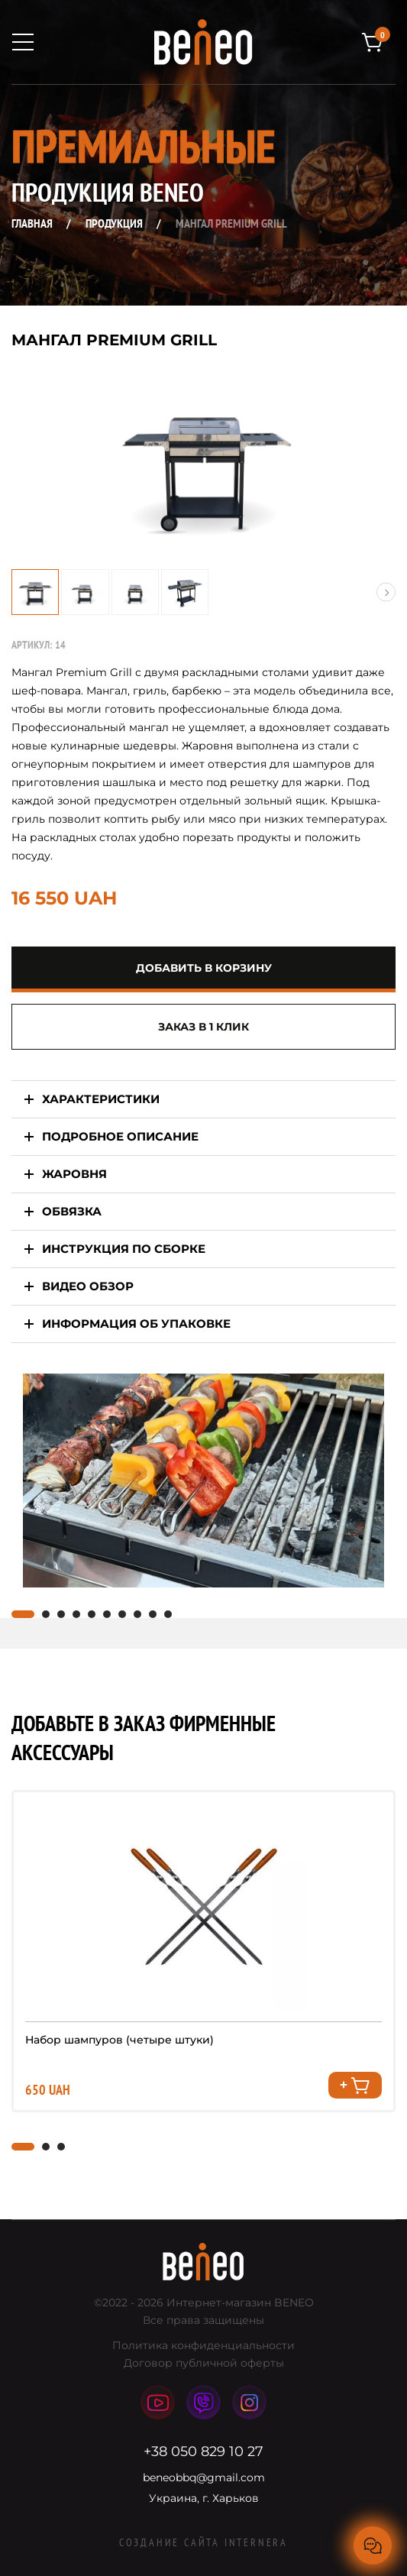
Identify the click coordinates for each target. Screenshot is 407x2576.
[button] (386, 592)
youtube (158, 2402)
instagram (250, 2402)
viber (203, 2402)
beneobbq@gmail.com (204, 2477)
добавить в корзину (204, 968)
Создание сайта (203, 2542)
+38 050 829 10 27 (203, 2451)
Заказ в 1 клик (203, 1027)
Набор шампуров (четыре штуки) (119, 2040)
